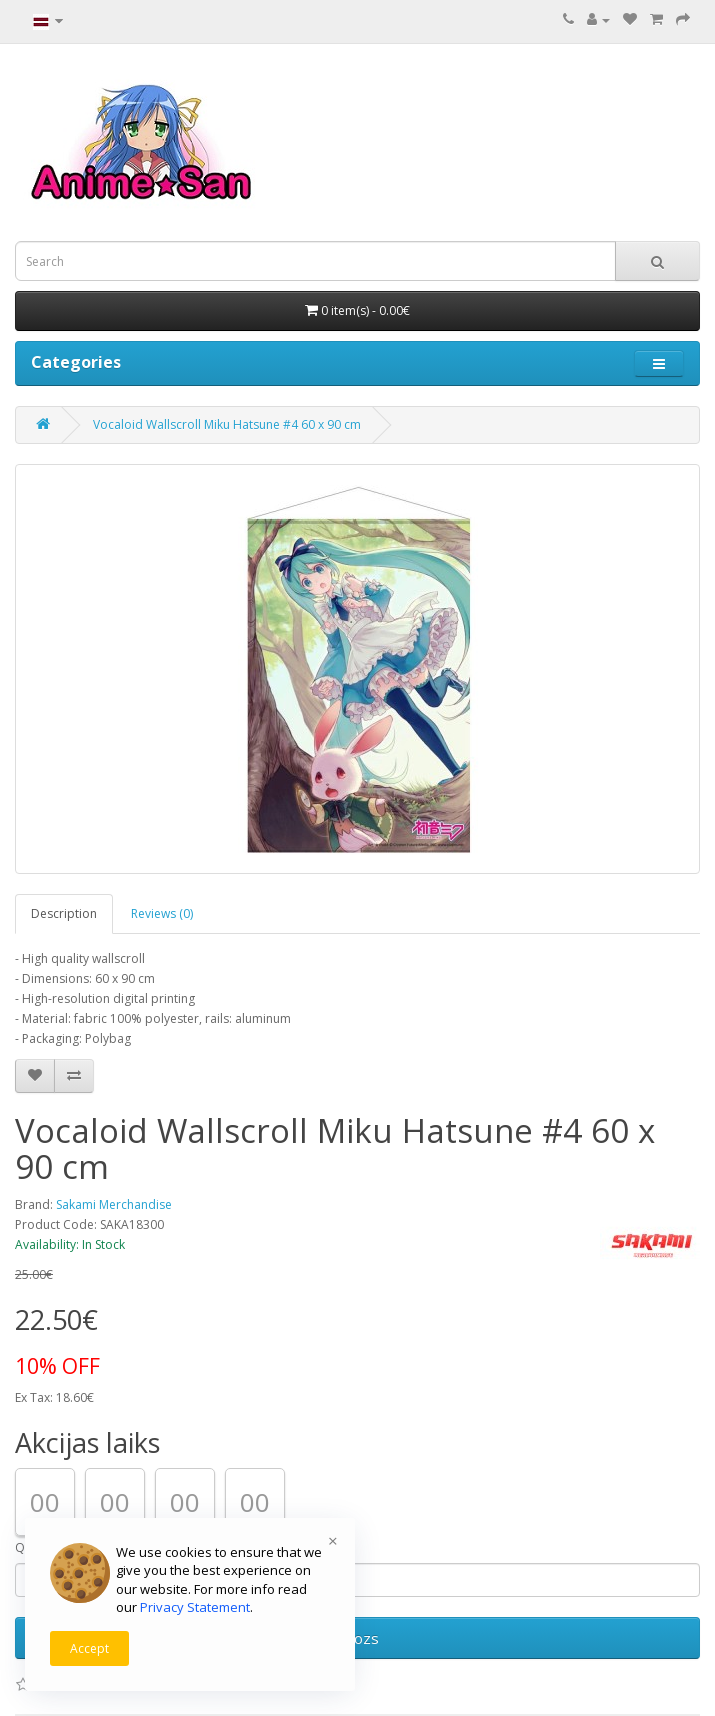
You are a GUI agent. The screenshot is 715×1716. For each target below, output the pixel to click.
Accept (89, 1648)
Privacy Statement (195, 1607)
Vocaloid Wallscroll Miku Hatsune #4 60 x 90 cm (227, 424)
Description (64, 913)
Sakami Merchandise (114, 1204)
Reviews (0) (162, 913)
